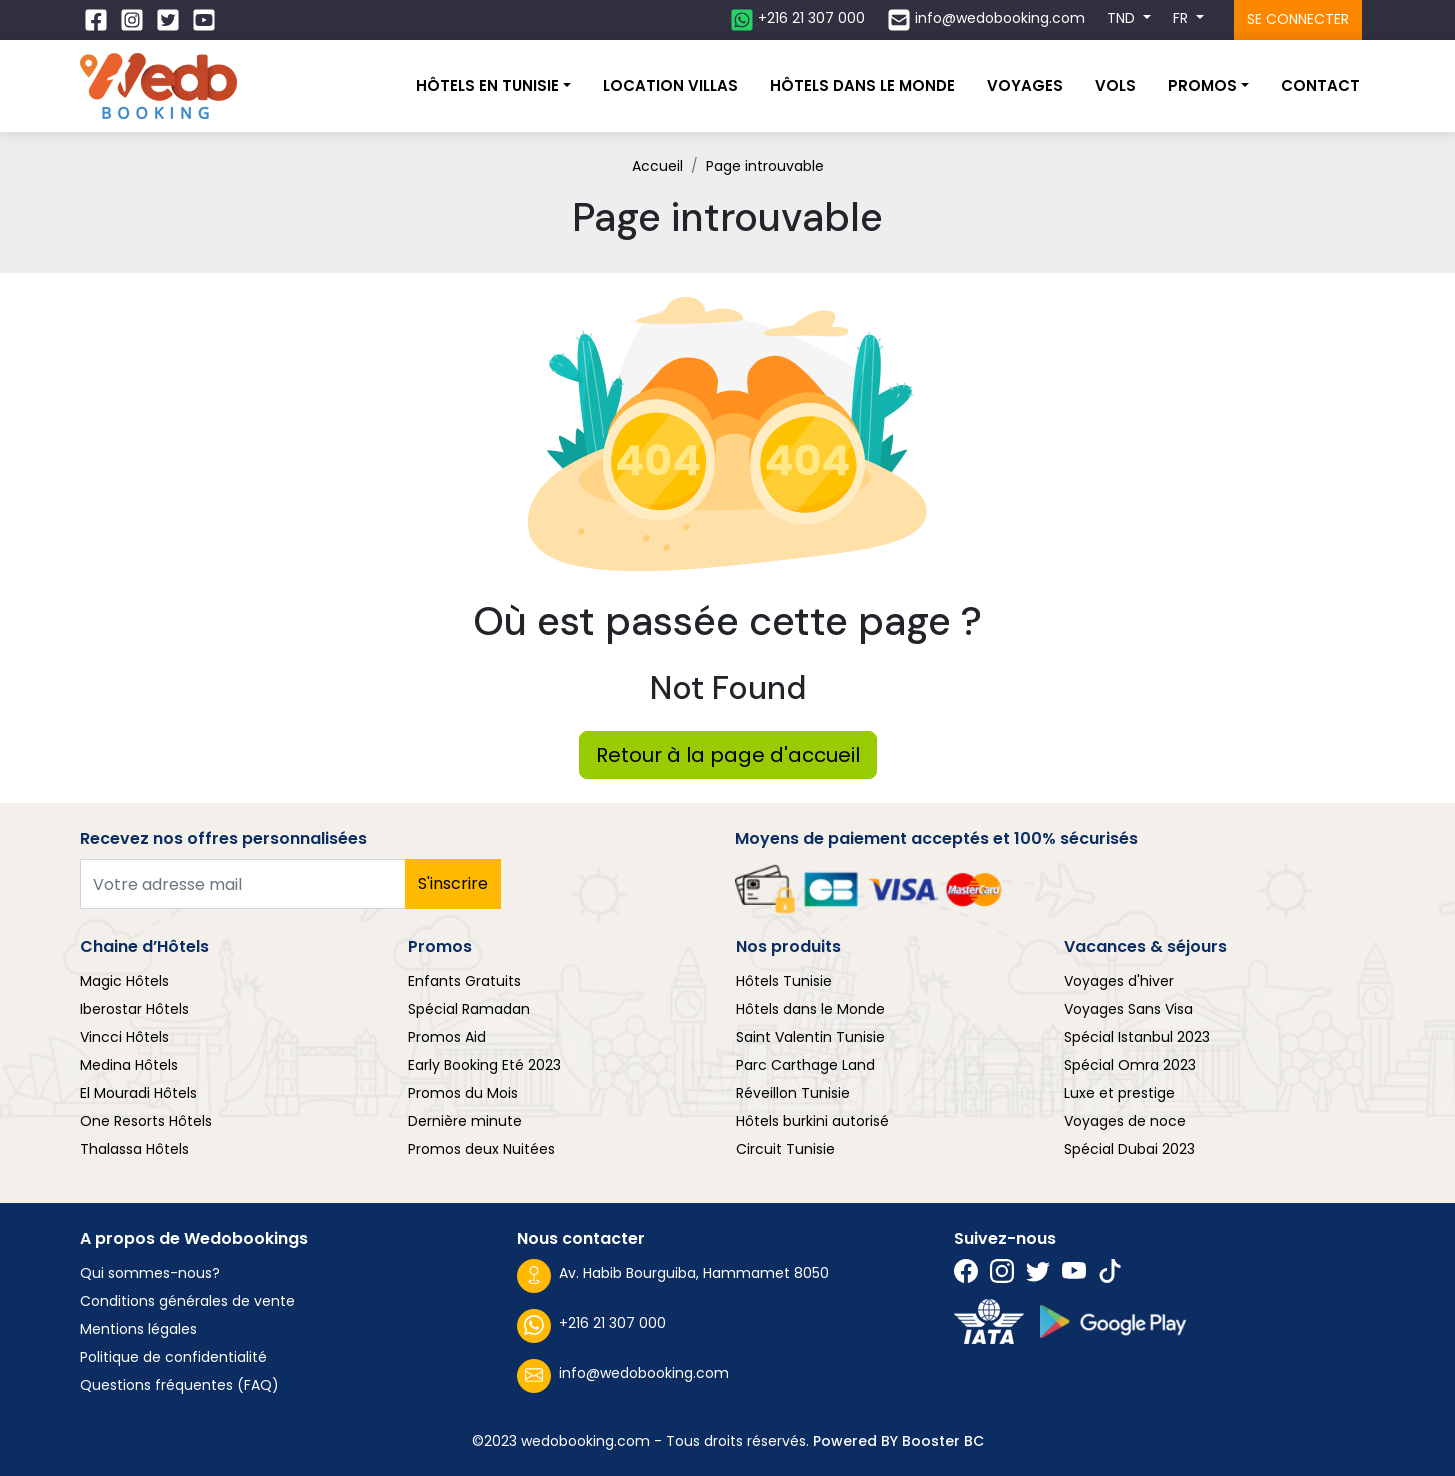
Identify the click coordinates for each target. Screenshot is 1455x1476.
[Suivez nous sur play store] (1113, 1321)
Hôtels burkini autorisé (812, 1121)
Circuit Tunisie (785, 1149)
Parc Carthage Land (805, 1065)
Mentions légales (138, 1329)
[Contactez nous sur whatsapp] (797, 20)
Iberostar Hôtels (134, 1009)
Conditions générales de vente (187, 1301)
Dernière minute (465, 1121)
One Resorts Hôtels (146, 1121)
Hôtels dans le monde (862, 85)
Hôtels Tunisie (784, 981)
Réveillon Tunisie (793, 1093)
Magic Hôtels (124, 981)
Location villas (670, 85)
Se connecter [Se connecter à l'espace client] (1298, 19)
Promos (1202, 85)
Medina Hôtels (129, 1065)
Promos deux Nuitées (481, 1149)
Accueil (657, 166)
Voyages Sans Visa (1128, 1009)
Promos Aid (447, 1037)
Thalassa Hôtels (134, 1149)
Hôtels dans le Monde (810, 1009)
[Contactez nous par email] (986, 20)
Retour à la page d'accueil (728, 755)
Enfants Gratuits (464, 981)
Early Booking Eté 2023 (484, 1065)
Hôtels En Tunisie (487, 85)
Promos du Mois (463, 1093)
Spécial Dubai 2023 (1129, 1149)
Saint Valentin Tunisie (810, 1037)
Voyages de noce (1125, 1121)
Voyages (1025, 85)
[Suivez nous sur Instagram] (134, 20)
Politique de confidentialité (173, 1357)
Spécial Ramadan (469, 1009)
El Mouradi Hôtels (138, 1093)
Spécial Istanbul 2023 (1137, 1037)
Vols (1115, 85)
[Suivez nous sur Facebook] (98, 20)
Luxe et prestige (1119, 1093)
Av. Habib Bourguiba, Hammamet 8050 (673, 1276)
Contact (1320, 85)
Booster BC (943, 1441)
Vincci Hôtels (124, 1037)
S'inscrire (453, 883)
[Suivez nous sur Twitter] (170, 20)
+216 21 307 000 (591, 1326)
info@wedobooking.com (623, 1376)
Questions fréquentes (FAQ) (179, 1385)
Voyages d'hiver (1119, 981)
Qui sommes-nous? (150, 1273)
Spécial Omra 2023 (1130, 1065)
